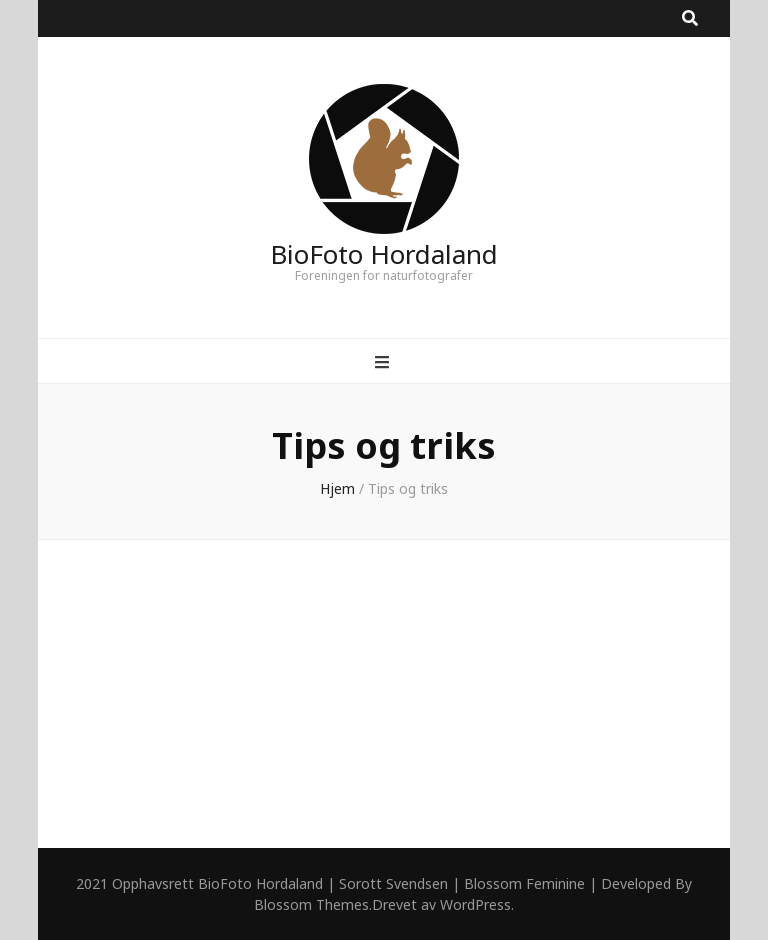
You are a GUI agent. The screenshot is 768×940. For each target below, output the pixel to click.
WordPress (475, 904)
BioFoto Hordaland (384, 254)
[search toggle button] (690, 18)
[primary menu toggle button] (384, 362)
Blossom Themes (311, 904)
